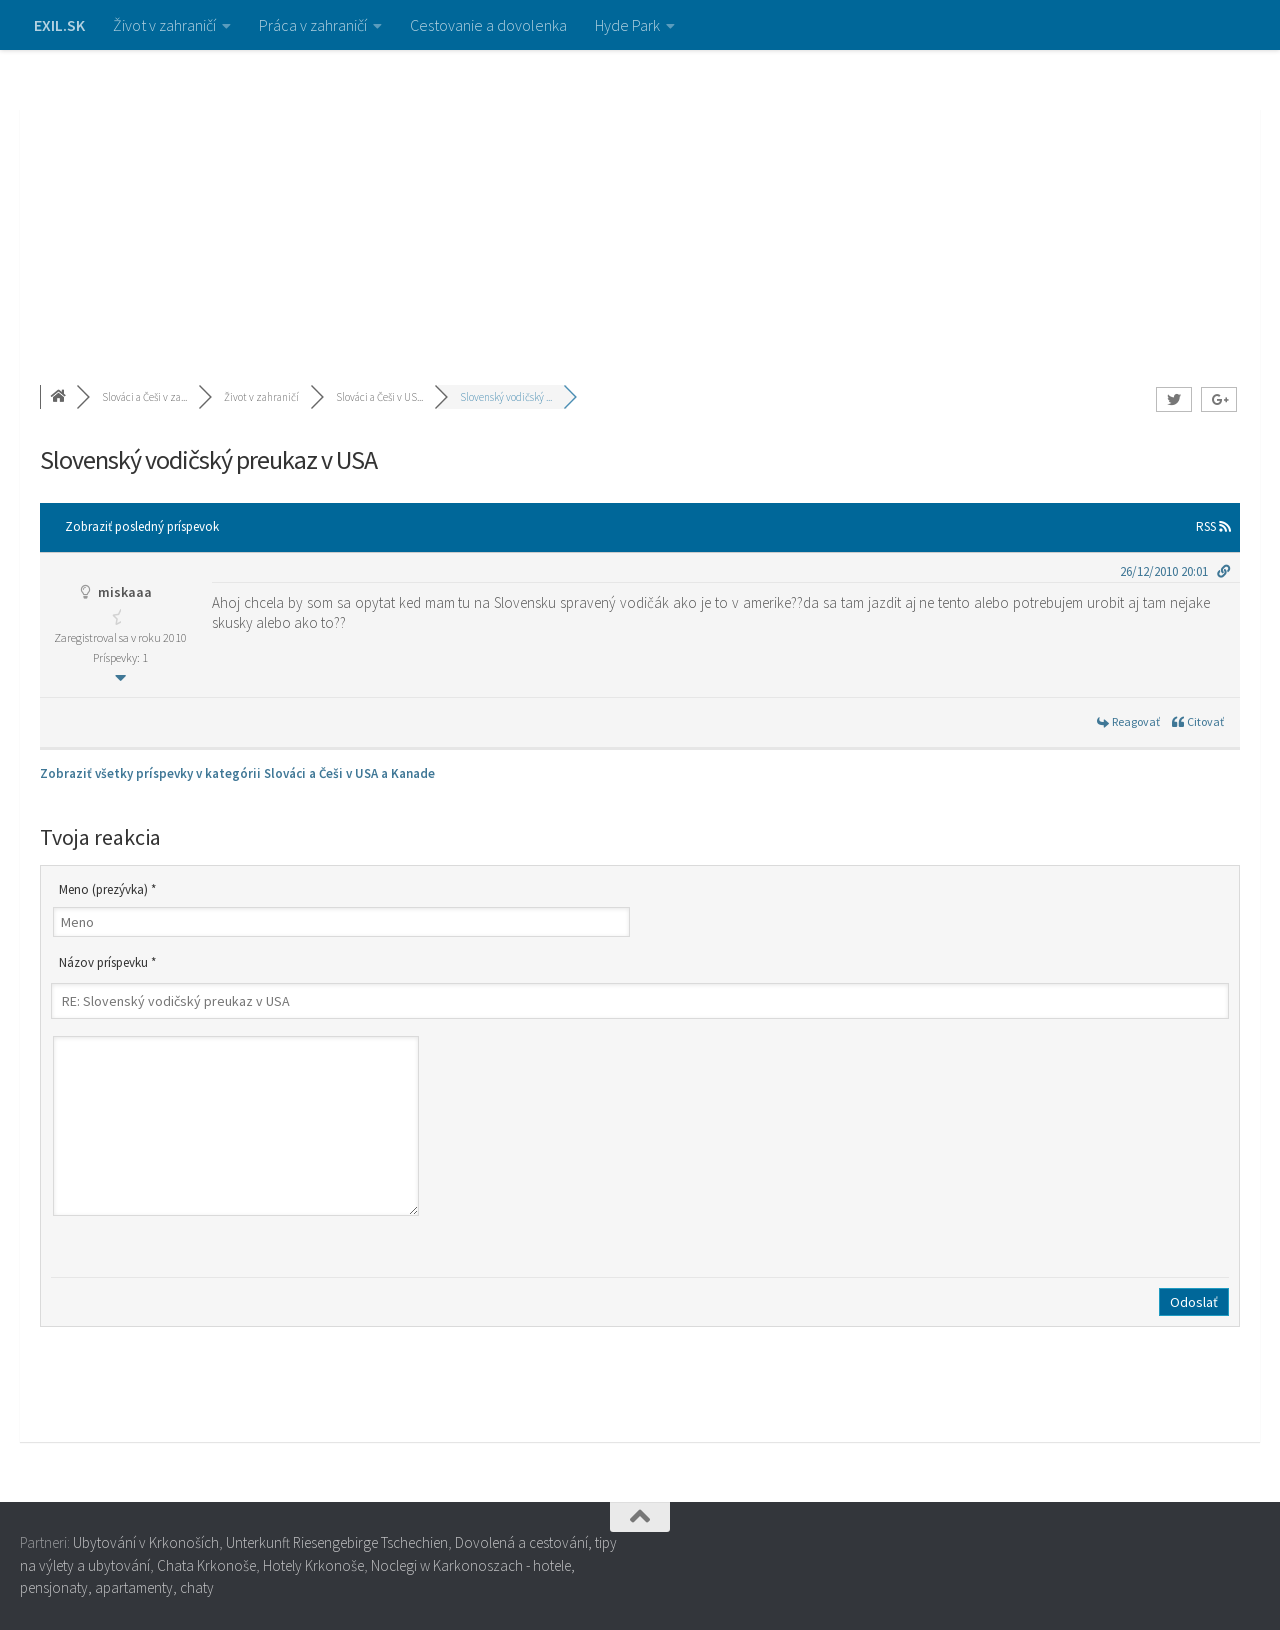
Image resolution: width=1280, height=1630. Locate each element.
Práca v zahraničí (313, 25)
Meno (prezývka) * (107, 889)
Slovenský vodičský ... (506, 397)
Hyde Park (627, 25)
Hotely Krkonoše (313, 1565)
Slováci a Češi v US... (379, 397)
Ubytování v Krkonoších (146, 1542)
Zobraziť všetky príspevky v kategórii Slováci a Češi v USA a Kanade (237, 773)
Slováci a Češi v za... (144, 397)
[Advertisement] (640, 200)
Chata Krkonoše (206, 1565)
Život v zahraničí (164, 25)
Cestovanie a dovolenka (488, 25)
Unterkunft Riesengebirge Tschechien (337, 1542)
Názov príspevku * (107, 962)
